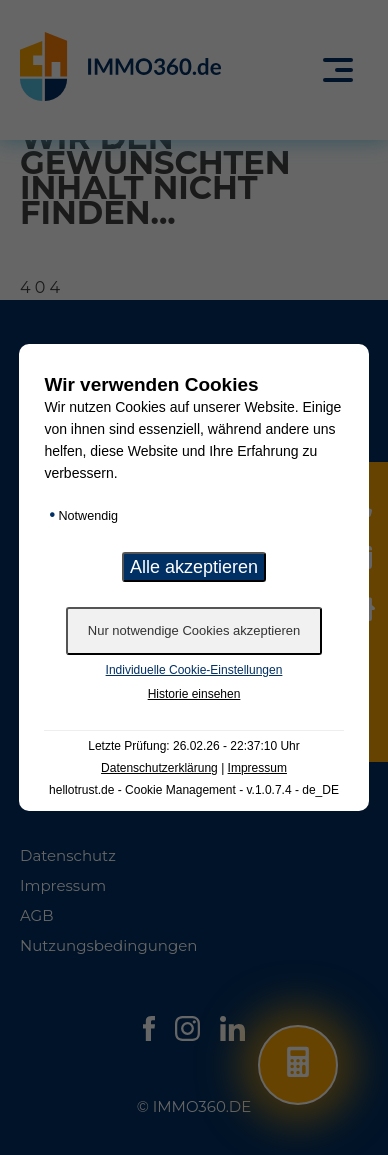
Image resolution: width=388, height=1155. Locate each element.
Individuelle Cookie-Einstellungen (194, 670)
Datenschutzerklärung (159, 768)
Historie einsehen (194, 694)
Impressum (257, 768)
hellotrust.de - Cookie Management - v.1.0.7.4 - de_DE (194, 790)
